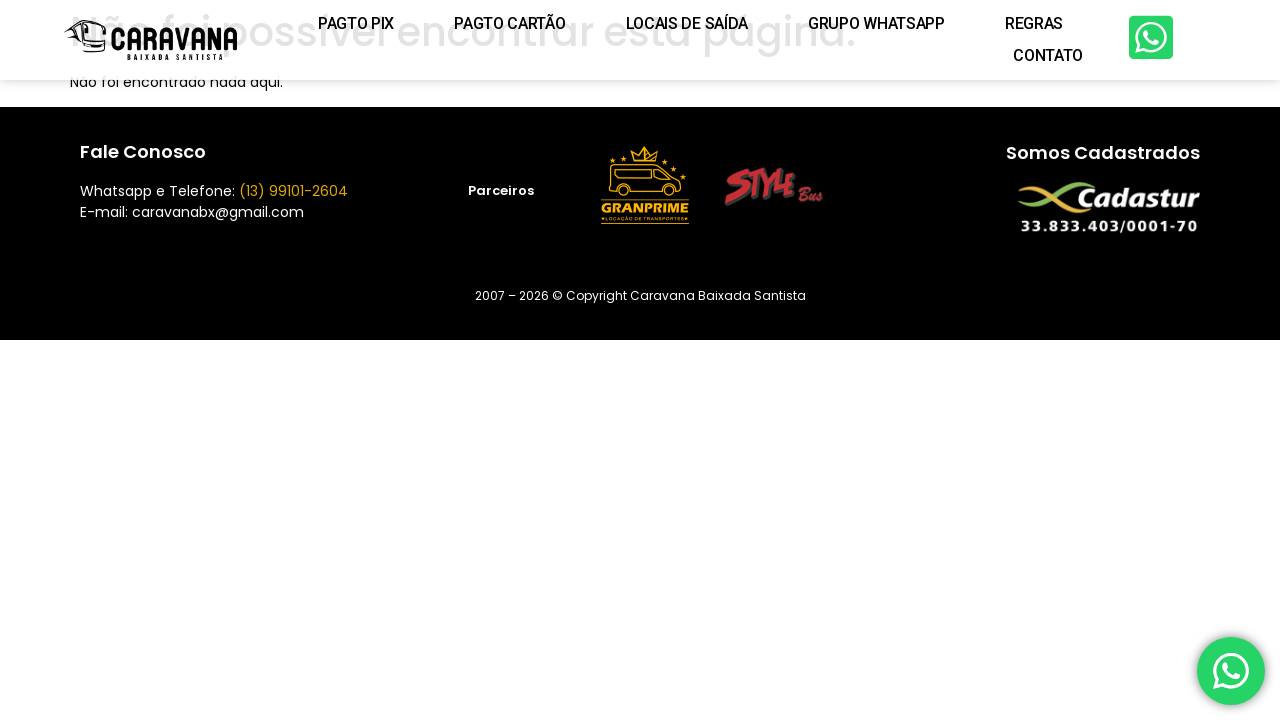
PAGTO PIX (356, 23)
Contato (1048, 55)
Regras (1034, 23)
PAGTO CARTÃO (509, 23)
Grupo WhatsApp (876, 23)
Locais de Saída (687, 23)
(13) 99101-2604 (293, 191)
